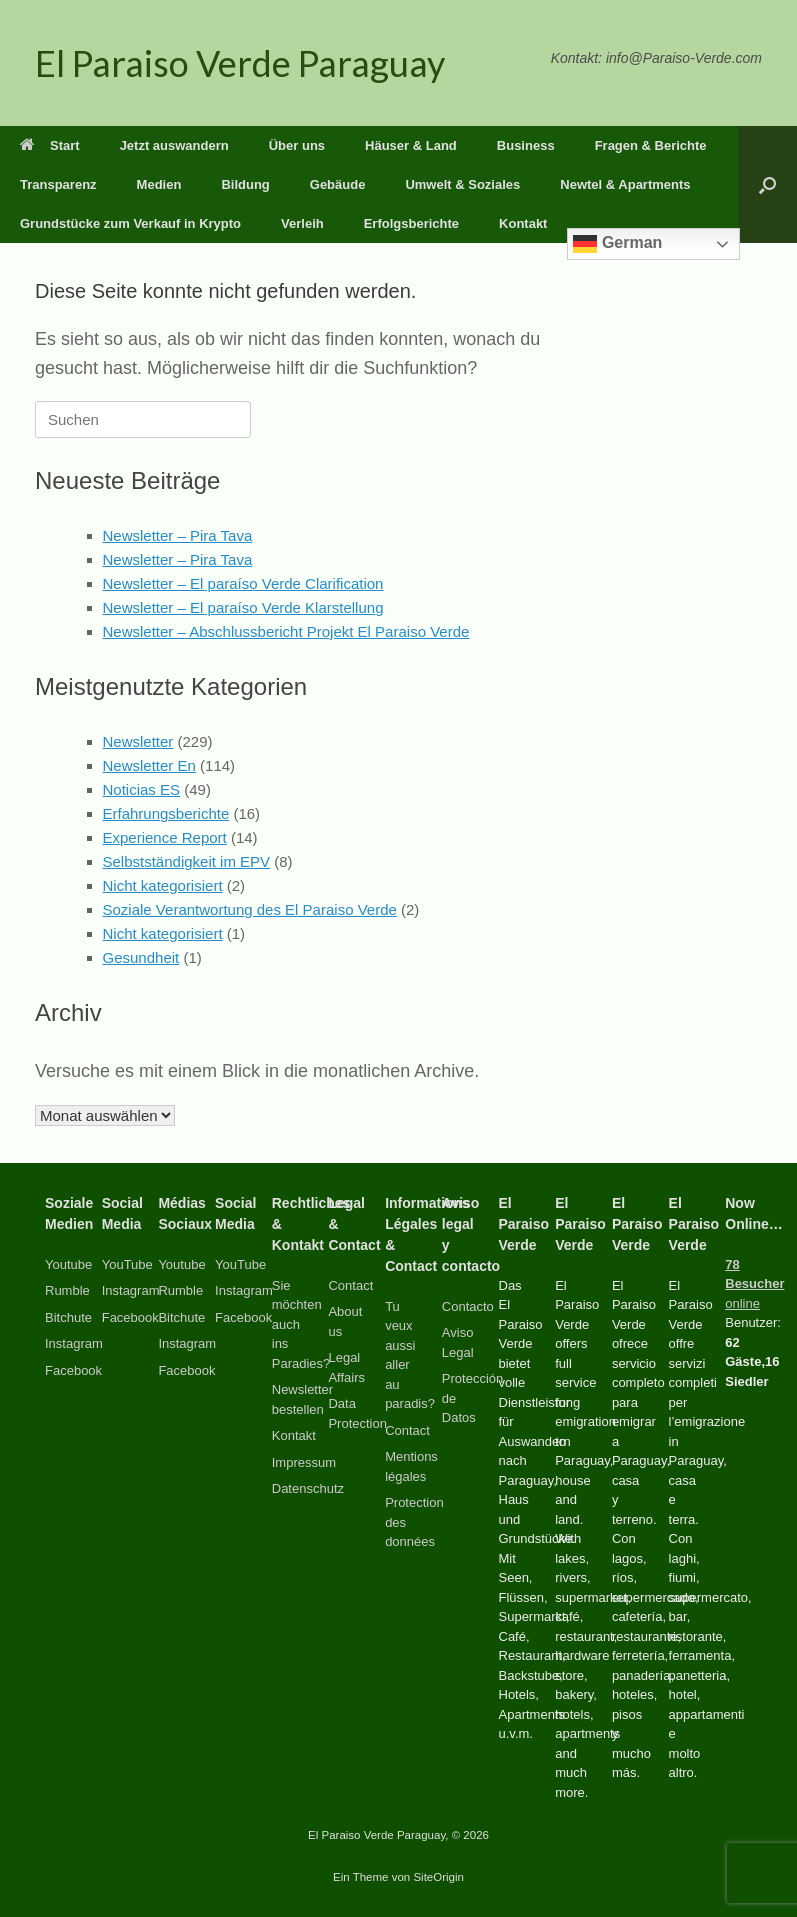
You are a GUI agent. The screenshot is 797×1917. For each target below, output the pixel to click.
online (754, 1284)
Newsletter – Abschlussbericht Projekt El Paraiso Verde (286, 631)
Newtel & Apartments (625, 184)
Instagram (74, 1343)
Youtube (68, 1264)
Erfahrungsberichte (166, 813)
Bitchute (68, 1317)
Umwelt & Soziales (462, 184)
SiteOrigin (438, 1877)
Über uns (297, 145)
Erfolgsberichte (411, 223)
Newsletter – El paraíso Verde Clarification (243, 583)
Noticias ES (142, 789)
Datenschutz (308, 1488)
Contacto (468, 1306)
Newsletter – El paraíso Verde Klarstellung (243, 607)
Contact (350, 1285)
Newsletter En (149, 765)
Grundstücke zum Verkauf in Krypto (130, 223)
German (617, 244)
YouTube (127, 1264)
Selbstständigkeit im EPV (187, 861)
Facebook (73, 1370)
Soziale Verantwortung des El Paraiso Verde (250, 909)
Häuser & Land (411, 145)
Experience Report (165, 837)
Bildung (245, 184)
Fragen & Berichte (651, 145)
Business (526, 145)
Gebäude (338, 184)
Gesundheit (141, 957)
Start (50, 145)
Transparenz (58, 184)
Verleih (302, 223)
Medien (159, 184)
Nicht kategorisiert (163, 885)
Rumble (67, 1290)
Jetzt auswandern (174, 145)
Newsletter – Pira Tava (178, 535)
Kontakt (523, 223)
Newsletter (138, 741)
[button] (767, 184)
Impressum (304, 1462)
